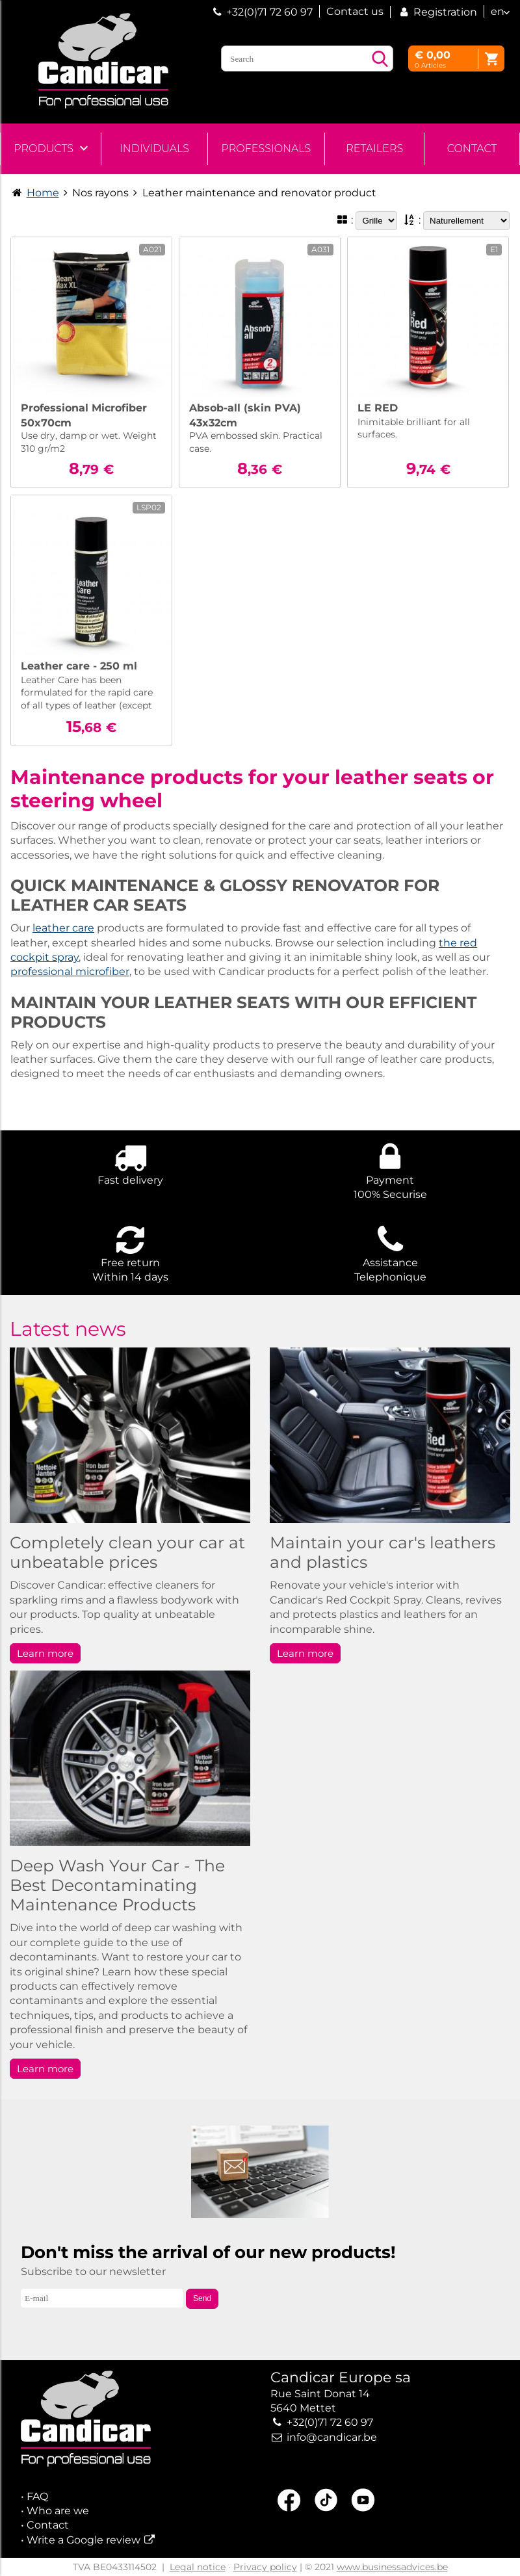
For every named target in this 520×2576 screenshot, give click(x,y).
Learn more (45, 1653)
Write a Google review (83, 2540)
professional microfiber (69, 971)
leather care (63, 928)
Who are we (58, 2510)
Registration (437, 12)
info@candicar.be (332, 2437)
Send (202, 2298)
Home (43, 193)
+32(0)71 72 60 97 (269, 12)
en (497, 11)
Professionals (266, 148)
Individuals (154, 148)
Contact (472, 148)
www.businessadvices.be (392, 2567)
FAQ (37, 2496)
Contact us (355, 11)
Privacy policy (265, 2567)
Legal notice (198, 2567)
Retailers (374, 148)
